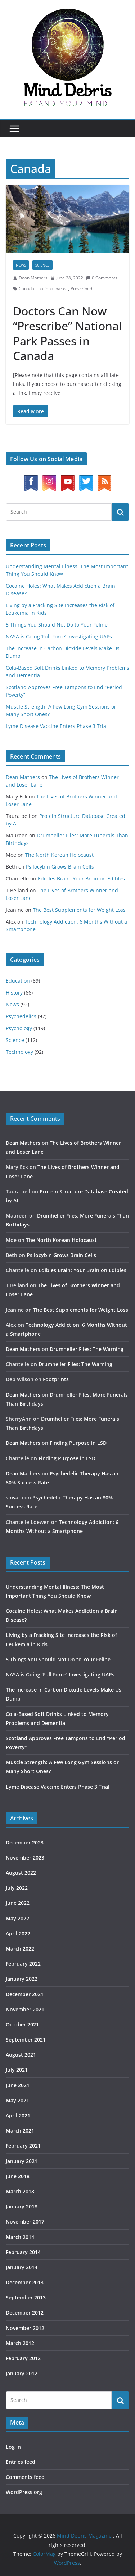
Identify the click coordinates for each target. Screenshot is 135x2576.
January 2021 (21, 2161)
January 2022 (21, 1978)
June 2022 (18, 1902)
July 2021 (17, 2069)
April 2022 (18, 1933)
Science (42, 265)
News (21, 265)
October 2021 (22, 2024)
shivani (14, 1497)
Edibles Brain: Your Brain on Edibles (81, 878)
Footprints (56, 1379)
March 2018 (20, 2191)
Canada (26, 289)
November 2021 (25, 2009)
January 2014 (21, 2267)
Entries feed (20, 2461)
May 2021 (17, 2100)
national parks (52, 289)
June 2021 (18, 2085)
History (14, 992)
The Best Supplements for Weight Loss (79, 909)
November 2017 (25, 2221)
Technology (19, 1051)
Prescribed (81, 289)
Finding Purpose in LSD (78, 1442)
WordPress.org (24, 2492)
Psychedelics (21, 1016)
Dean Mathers (33, 278)
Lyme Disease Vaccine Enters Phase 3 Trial (57, 726)
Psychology (19, 1028)
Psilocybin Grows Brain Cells (60, 866)
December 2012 (25, 2312)
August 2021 (21, 2054)
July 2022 (17, 1887)
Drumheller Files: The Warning (86, 1349)
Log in (13, 2446)
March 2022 (20, 1948)
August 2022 (21, 1872)
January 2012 (21, 2373)
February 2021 (23, 2145)
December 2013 (25, 2282)
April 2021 (18, 2115)
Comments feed (25, 2476)
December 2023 (25, 1842)
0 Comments (101, 278)
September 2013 (26, 2297)
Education (18, 980)
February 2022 (23, 1963)
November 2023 (25, 1857)
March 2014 (20, 2237)
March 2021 (20, 2130)
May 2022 (17, 1918)
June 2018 (18, 2176)
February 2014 (23, 2252)
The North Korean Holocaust (59, 854)
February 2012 (23, 2358)
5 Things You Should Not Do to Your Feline (57, 624)
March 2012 (20, 2343)
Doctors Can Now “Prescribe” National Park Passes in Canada (67, 333)
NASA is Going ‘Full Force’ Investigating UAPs (59, 636)
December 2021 (25, 1994)
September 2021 (26, 2039)
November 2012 (25, 2328)
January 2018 (21, 2206)
